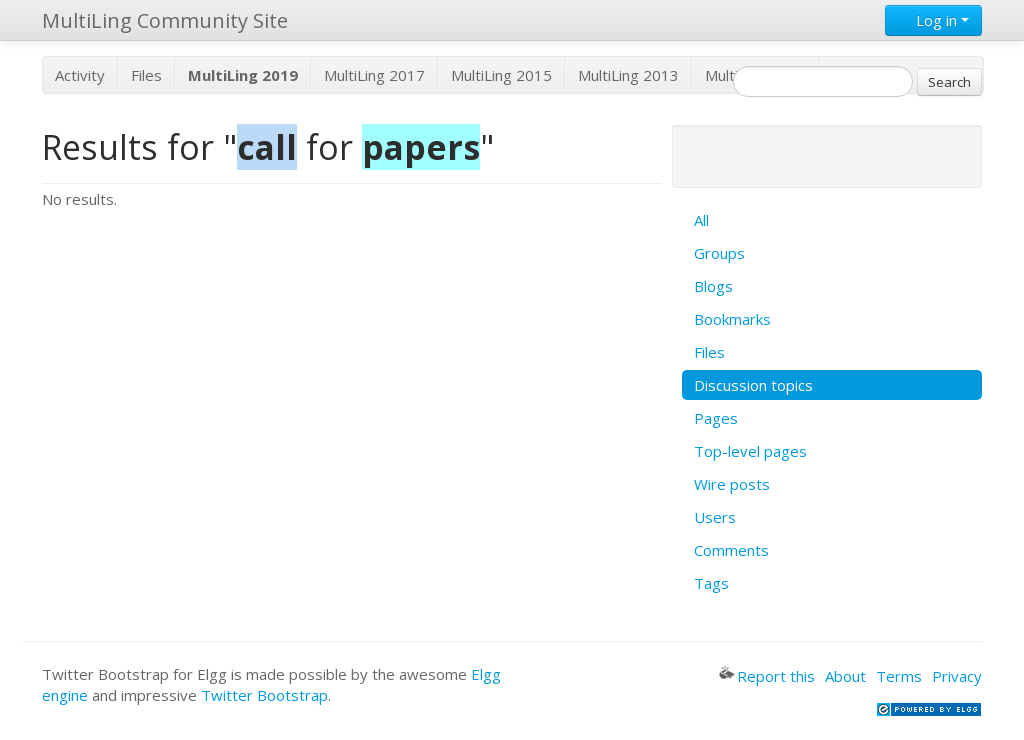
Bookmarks (732, 319)
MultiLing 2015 (501, 75)
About (845, 676)
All (701, 220)
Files (146, 75)
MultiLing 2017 (374, 75)
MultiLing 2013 (628, 75)
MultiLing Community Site (165, 20)
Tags (711, 583)
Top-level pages (750, 451)
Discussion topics (753, 385)
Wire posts (732, 484)
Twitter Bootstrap (264, 695)
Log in (933, 20)
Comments (731, 550)
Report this (767, 676)
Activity (80, 75)
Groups (719, 253)
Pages (716, 418)
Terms (899, 676)
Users (715, 517)
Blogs (713, 286)
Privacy (957, 676)
